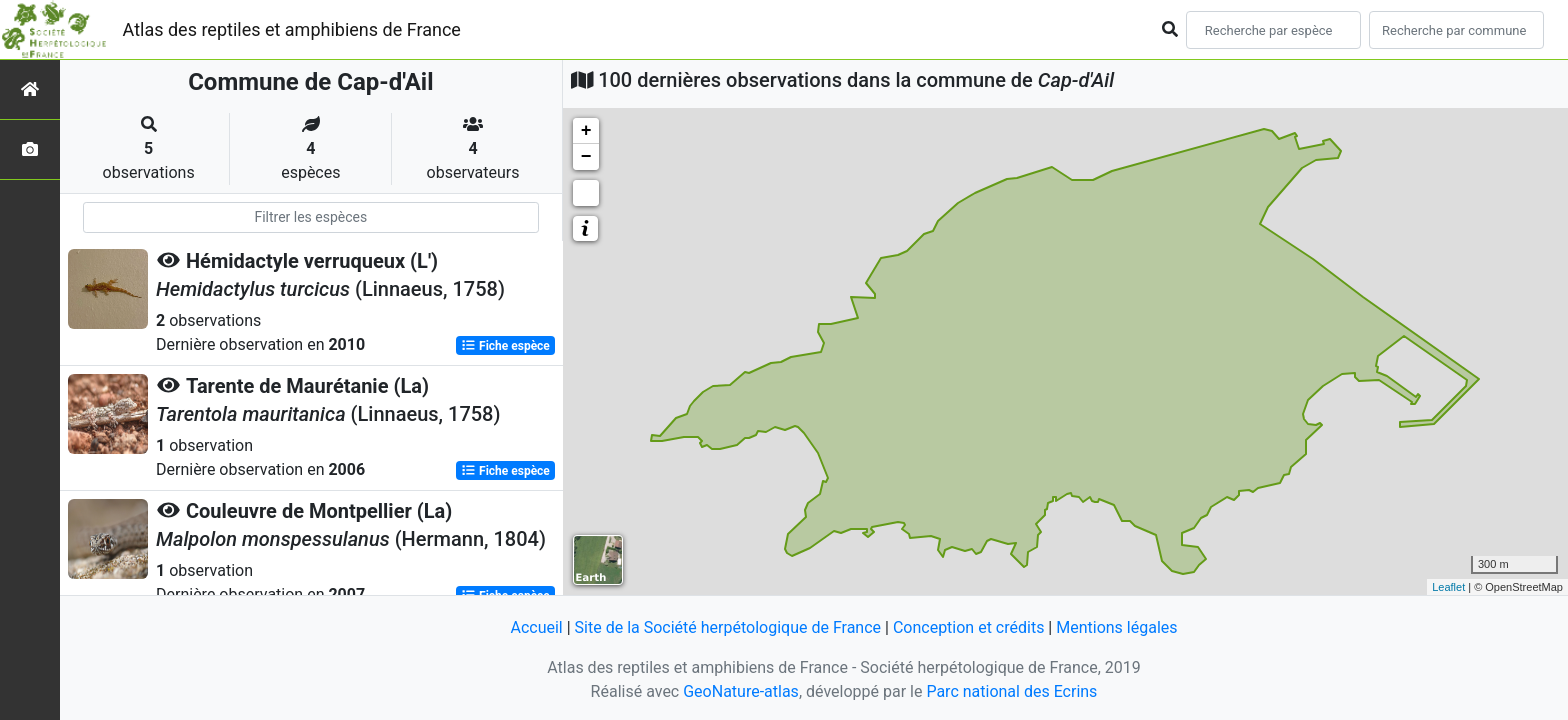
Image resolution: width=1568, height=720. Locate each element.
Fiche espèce (505, 346)
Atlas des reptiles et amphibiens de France (292, 29)
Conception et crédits (969, 627)
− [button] (586, 157)
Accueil (536, 627)
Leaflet (1448, 587)
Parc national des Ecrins (1011, 691)
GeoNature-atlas (741, 691)
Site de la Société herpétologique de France (728, 627)
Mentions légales (1116, 627)
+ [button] (586, 131)
